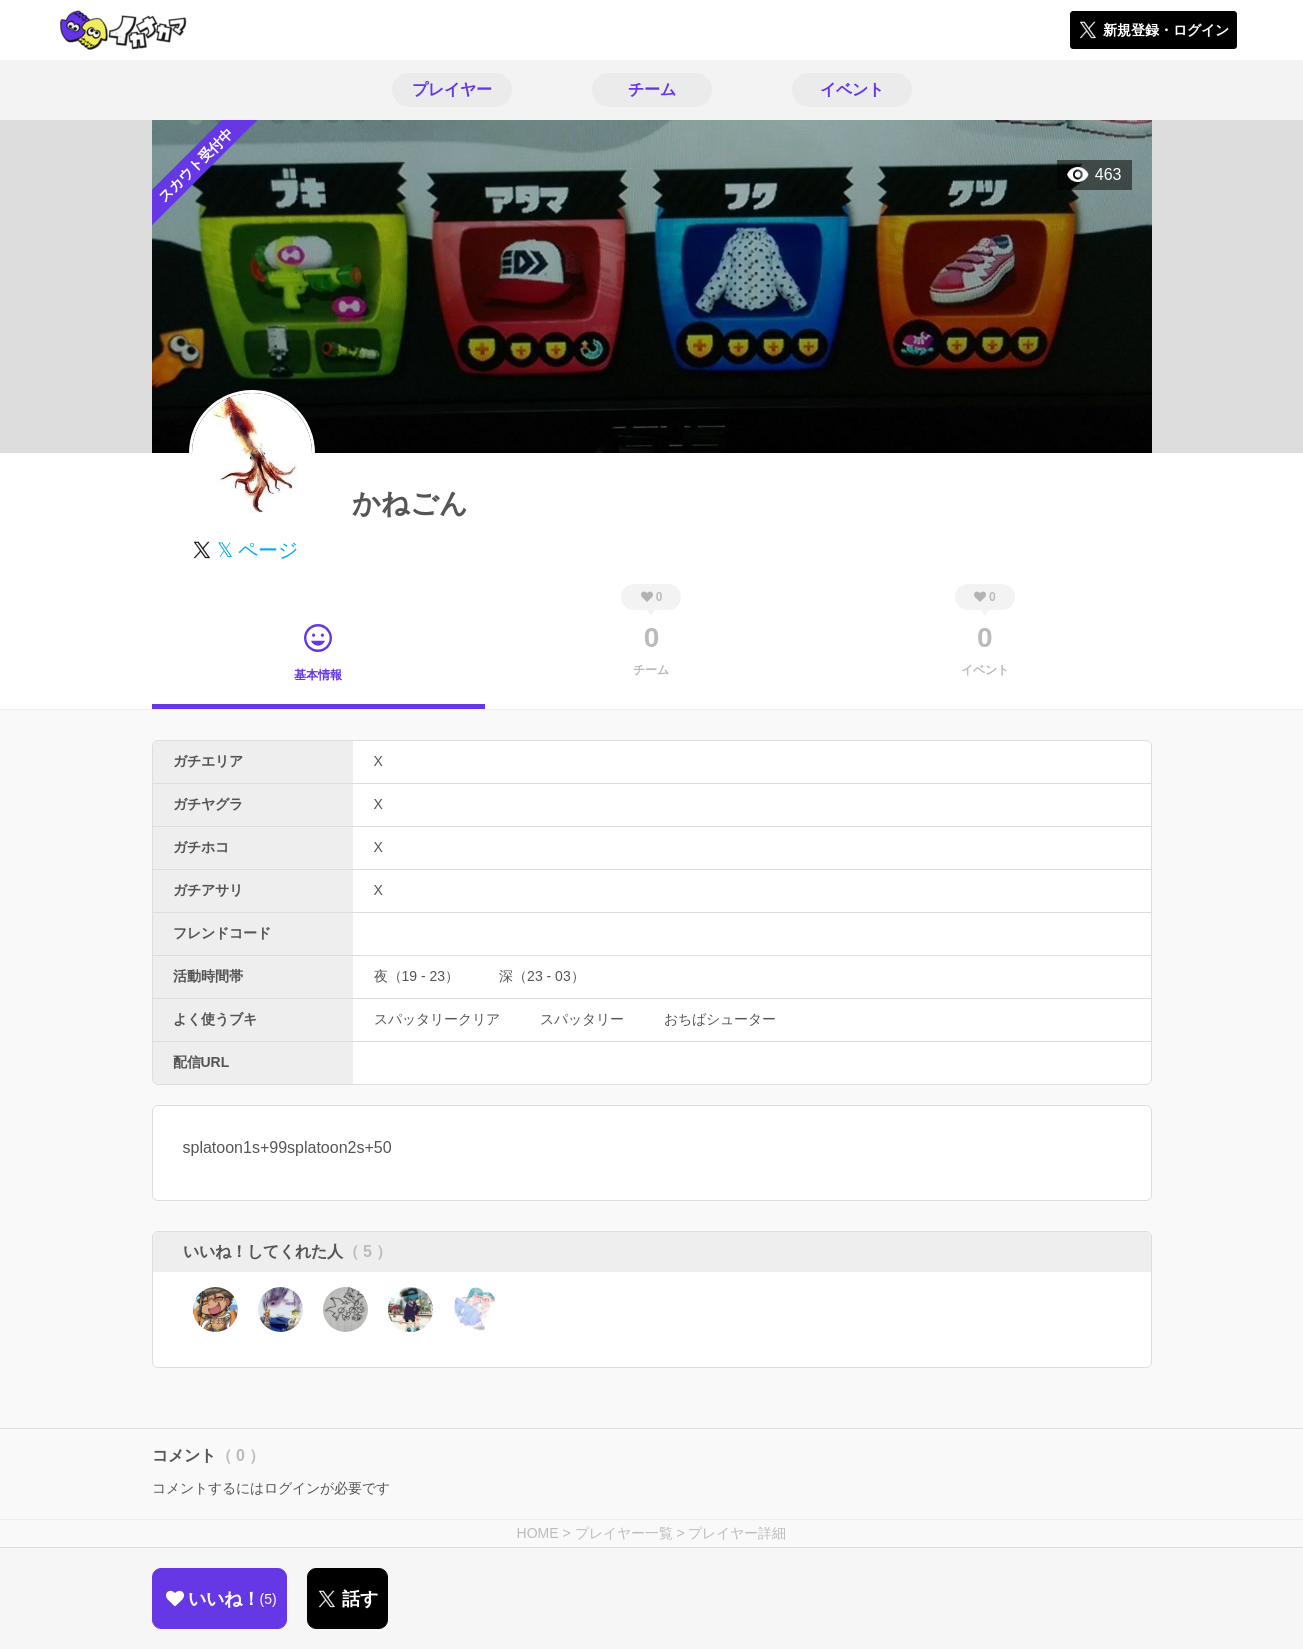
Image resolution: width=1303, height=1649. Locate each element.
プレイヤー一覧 (624, 1533)
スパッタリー (582, 1019)
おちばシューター (720, 1019)
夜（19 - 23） (417, 976)
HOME (538, 1533)
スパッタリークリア (437, 1019)
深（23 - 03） (542, 976)
